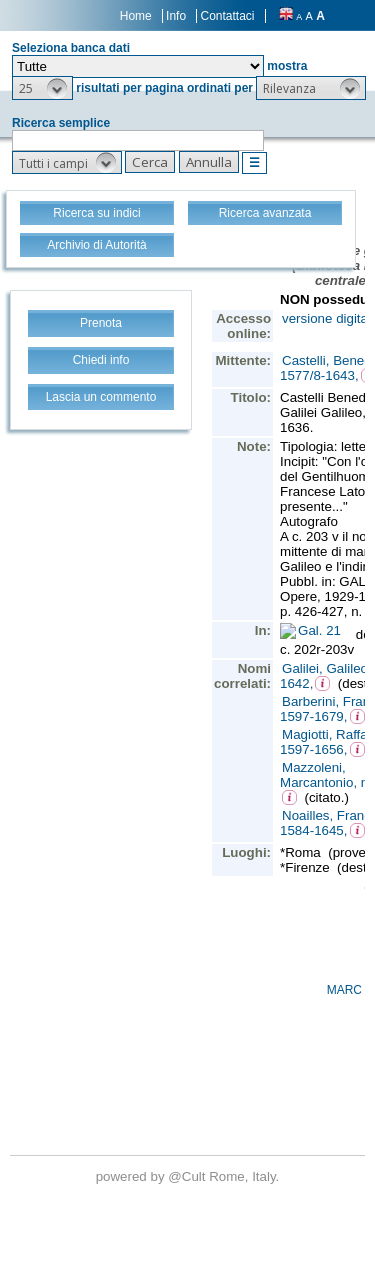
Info (176, 16)
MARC (344, 990)
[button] (42, 88)
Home (136, 16)
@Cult (188, 1176)
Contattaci (227, 16)
